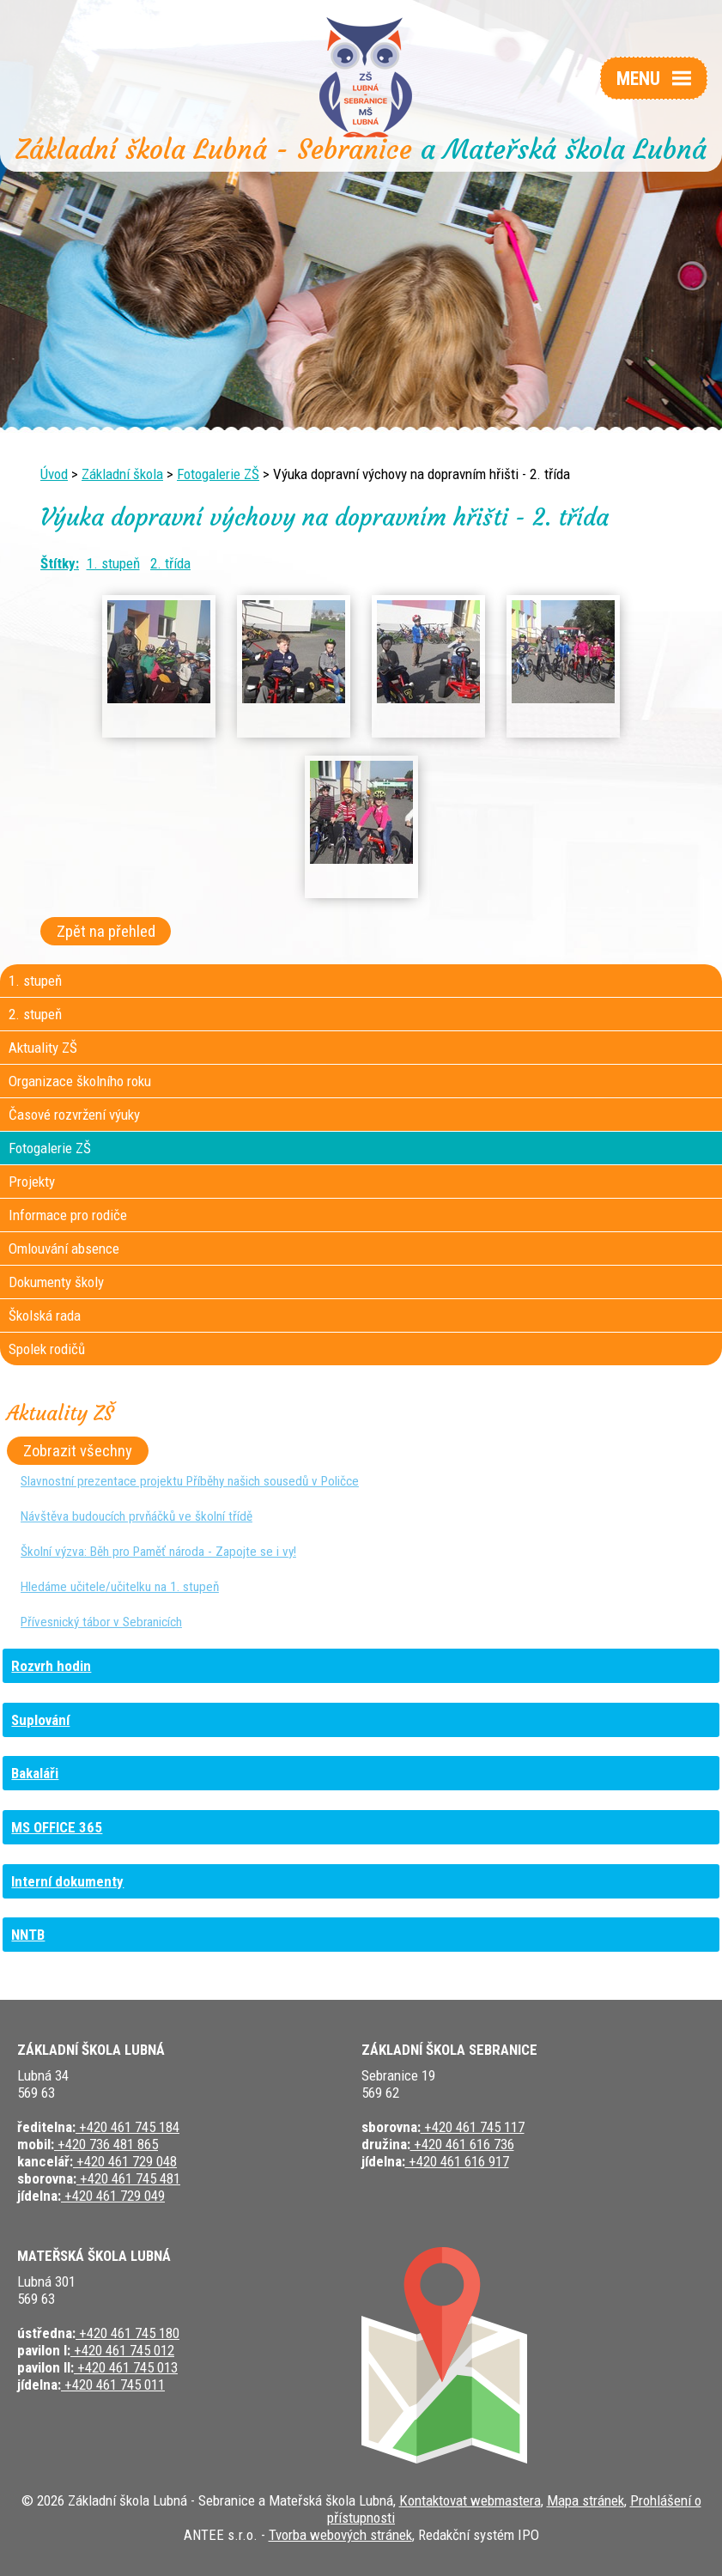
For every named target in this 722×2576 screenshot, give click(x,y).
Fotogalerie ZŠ (218, 474)
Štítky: (59, 563)
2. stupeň (35, 1014)
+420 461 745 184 (127, 2127)
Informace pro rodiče (68, 1215)
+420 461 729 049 (113, 2195)
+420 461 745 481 (128, 2178)
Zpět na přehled (106, 931)
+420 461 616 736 (462, 2144)
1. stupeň (113, 563)
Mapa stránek (585, 2500)
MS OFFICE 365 (56, 1827)
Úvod (54, 474)
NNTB (28, 1934)
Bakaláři (34, 1773)
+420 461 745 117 (473, 2127)
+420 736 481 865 (106, 2144)
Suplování (40, 1719)
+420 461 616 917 (457, 2161)
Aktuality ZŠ (43, 1047)
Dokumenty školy (56, 1282)
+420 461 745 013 (126, 2367)
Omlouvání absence (64, 1248)
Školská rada (45, 1315)
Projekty (32, 1181)
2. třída (170, 563)
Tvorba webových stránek (340, 2534)
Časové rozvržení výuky (74, 1114)
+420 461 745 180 (127, 2333)
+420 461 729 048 (125, 2161)
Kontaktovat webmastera (470, 2500)
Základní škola (122, 474)
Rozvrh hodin (51, 1665)
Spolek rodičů (47, 1349)
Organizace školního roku (80, 1081)
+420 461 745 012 (122, 2350)
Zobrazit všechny (77, 1451)
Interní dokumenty (67, 1881)
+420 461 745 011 (113, 2384)
